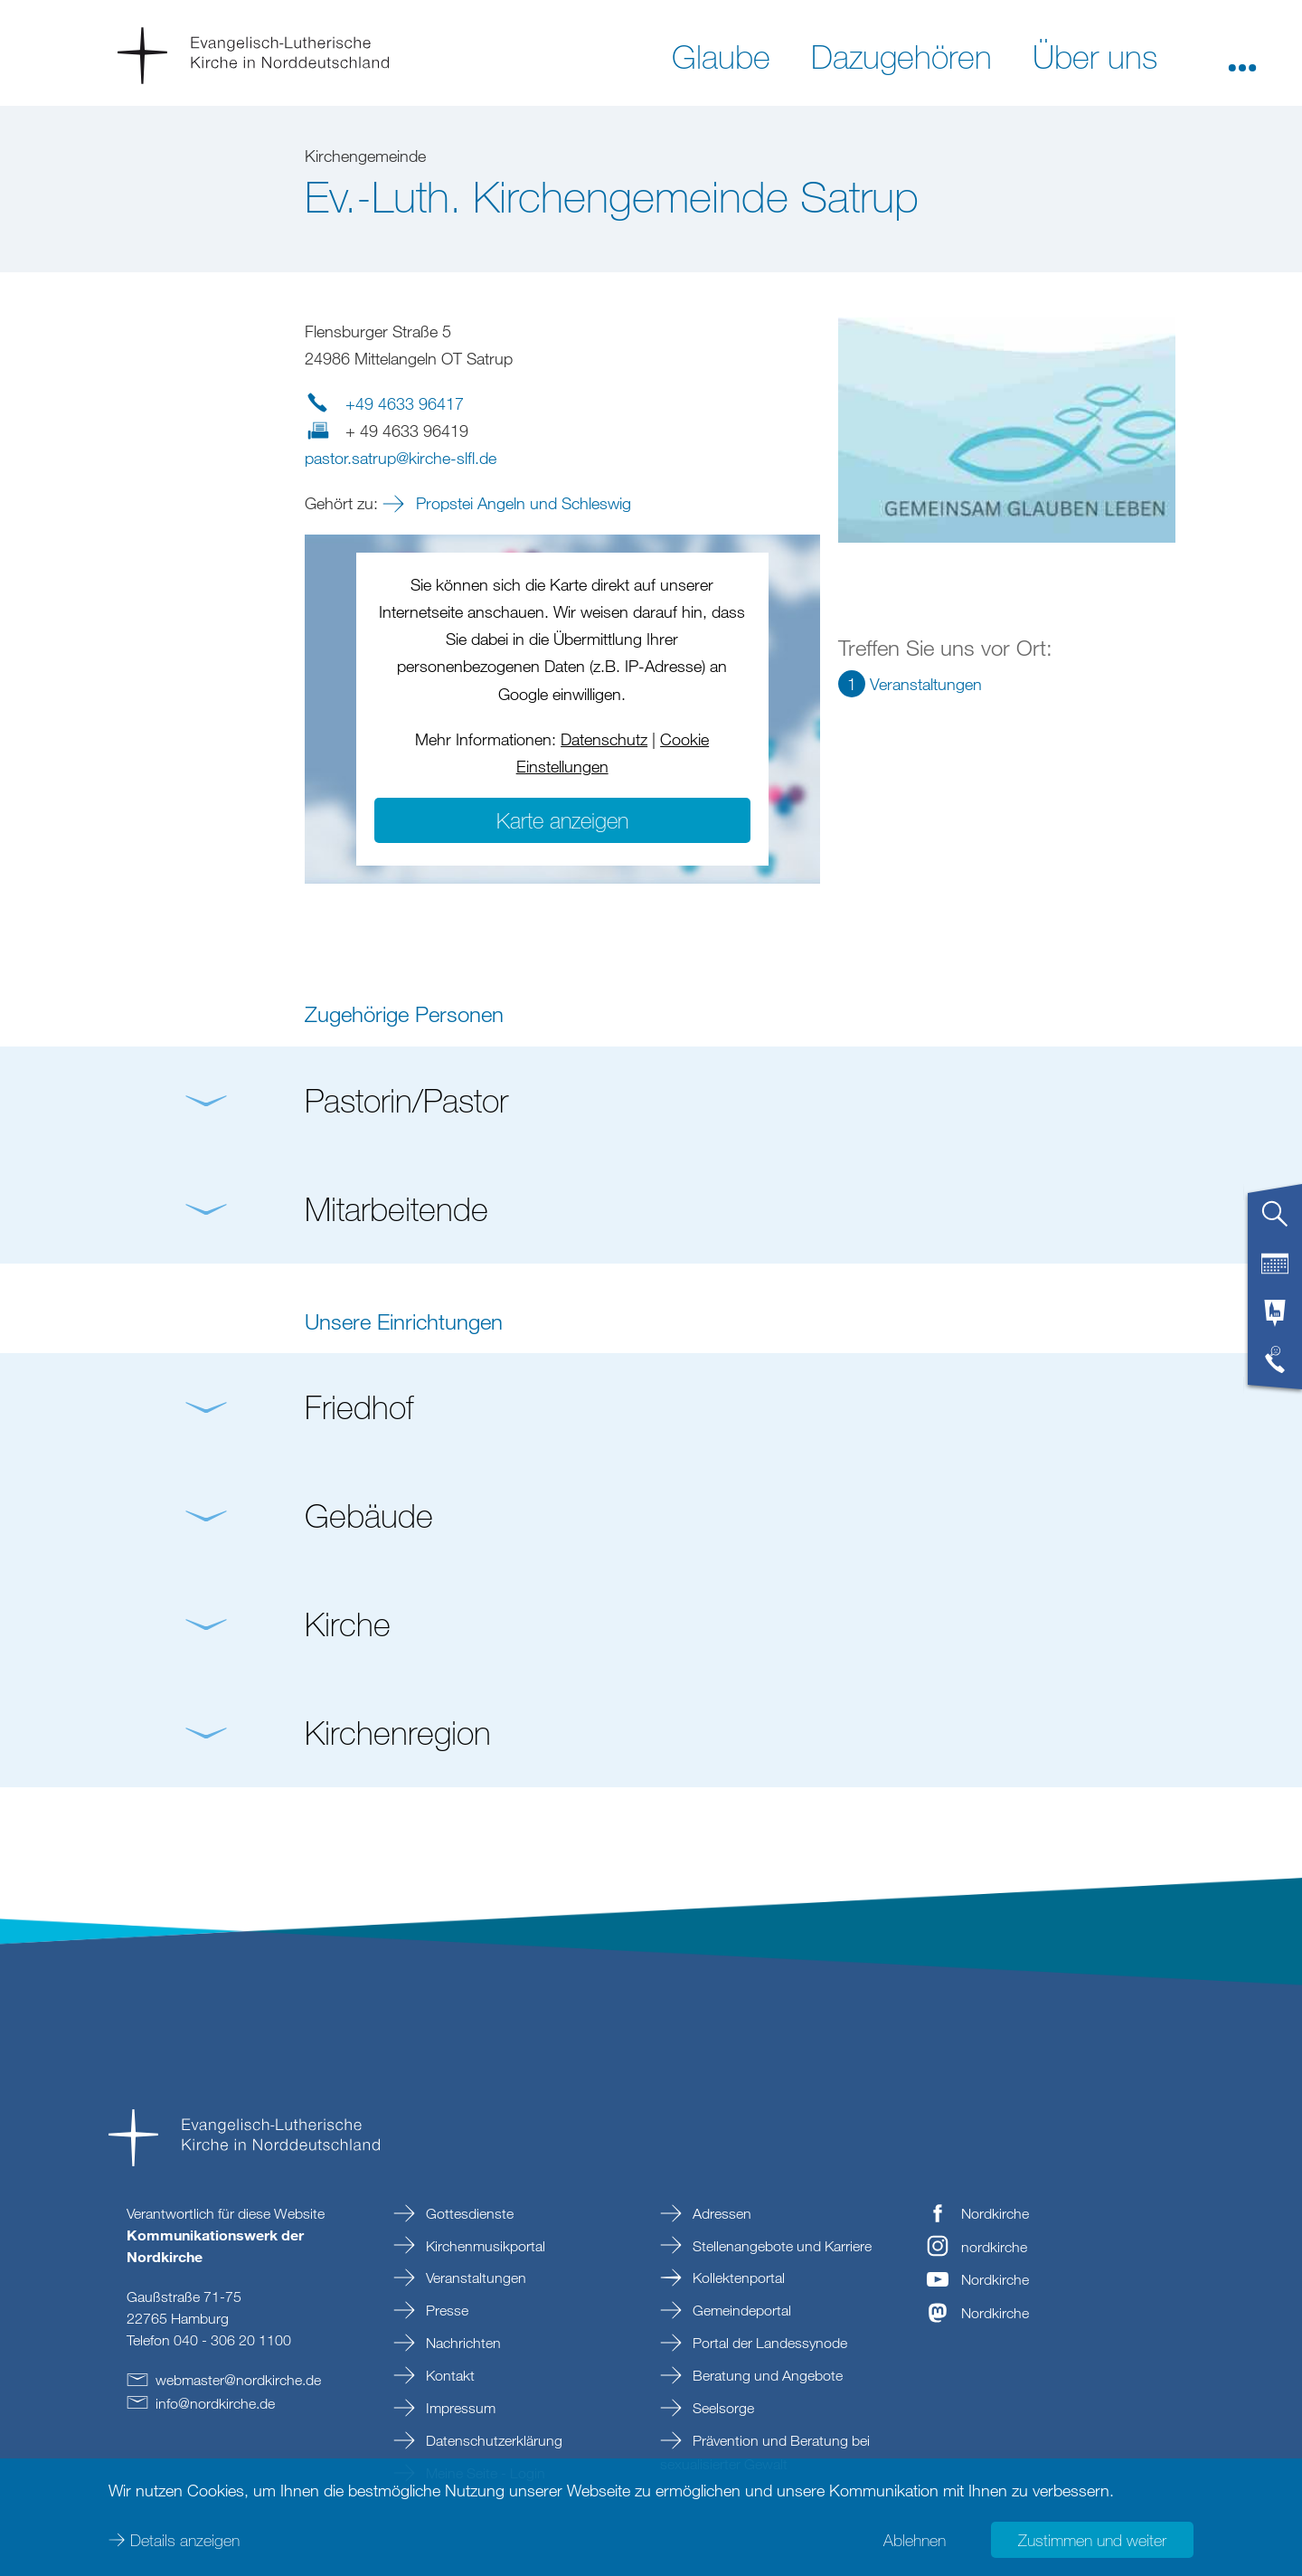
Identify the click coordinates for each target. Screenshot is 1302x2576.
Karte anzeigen (562, 820)
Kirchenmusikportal (483, 2246)
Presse (445, 2310)
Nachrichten (461, 2342)
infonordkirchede (215, 2403)
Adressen (720, 2213)
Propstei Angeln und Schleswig (521, 503)
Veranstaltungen (474, 2277)
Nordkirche (995, 2213)
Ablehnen (914, 2540)
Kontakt (448, 2375)
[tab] (1274, 1221)
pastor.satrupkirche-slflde (400, 458)
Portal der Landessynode (768, 2342)
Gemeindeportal (740, 2310)
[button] (1242, 55)
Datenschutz (604, 739)
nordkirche (994, 2247)
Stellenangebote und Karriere (780, 2246)
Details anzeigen (185, 2540)
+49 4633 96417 (404, 403)
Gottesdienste (468, 2213)
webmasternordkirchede (238, 2380)
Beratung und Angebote (766, 2375)
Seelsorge (721, 2408)
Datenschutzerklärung (492, 2440)
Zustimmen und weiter (1092, 2540)
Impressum (458, 2408)
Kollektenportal (737, 2277)
